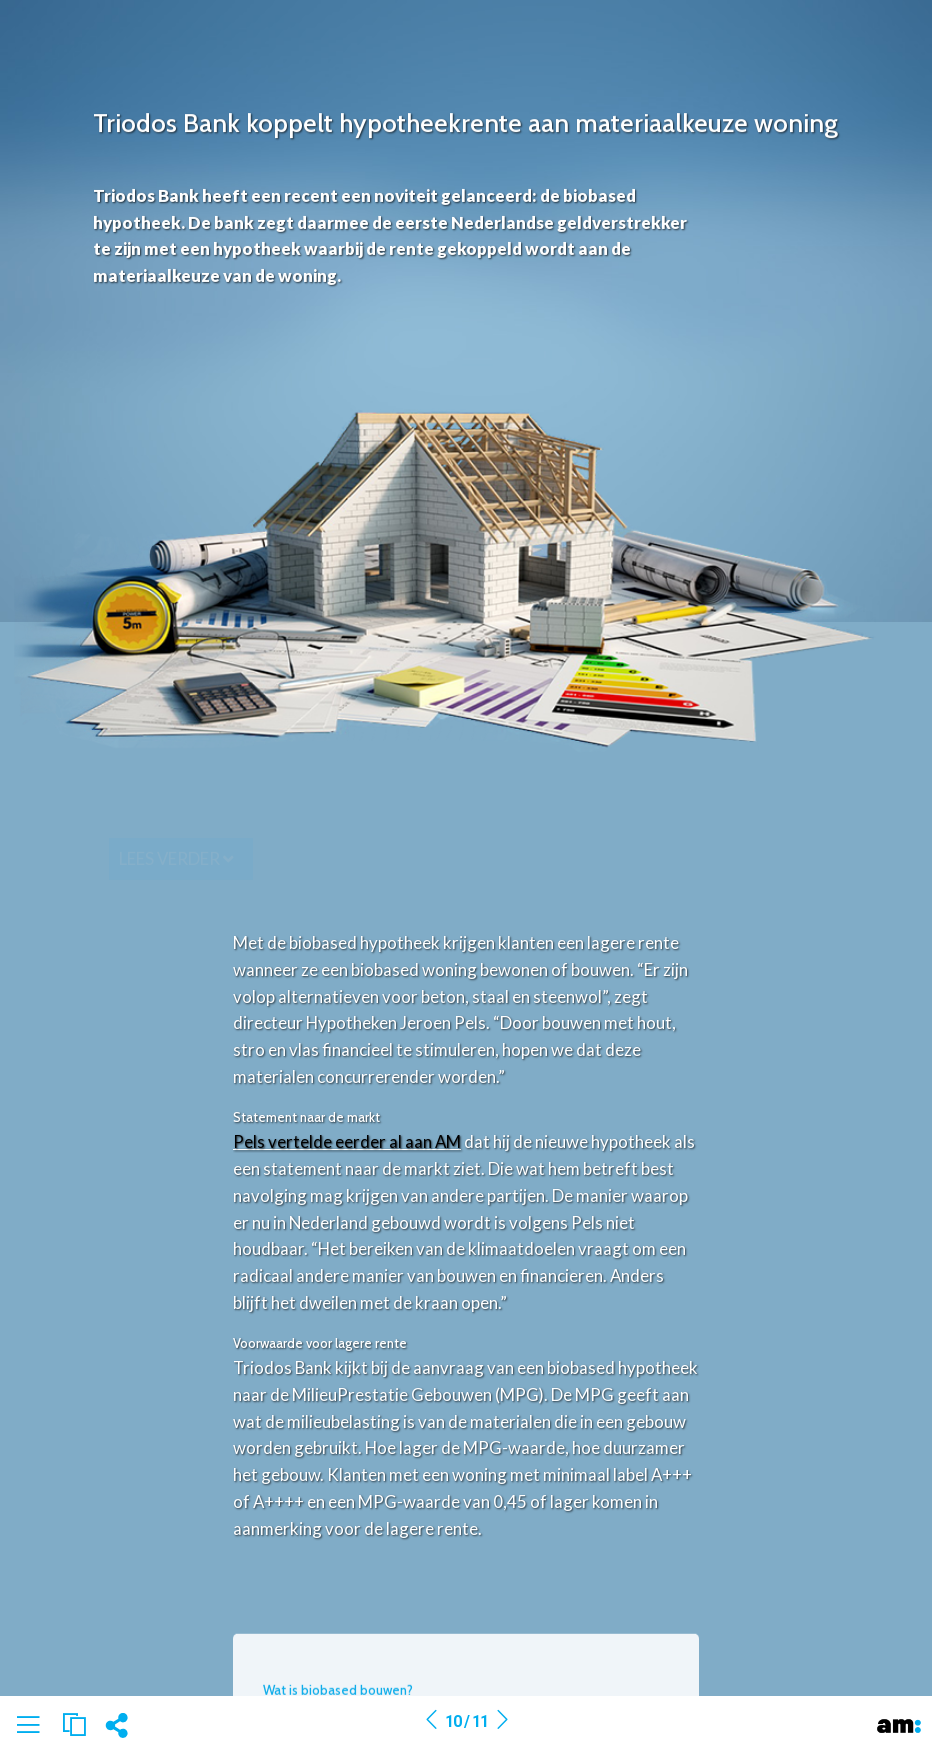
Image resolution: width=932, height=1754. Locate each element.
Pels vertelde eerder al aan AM (347, 1141)
